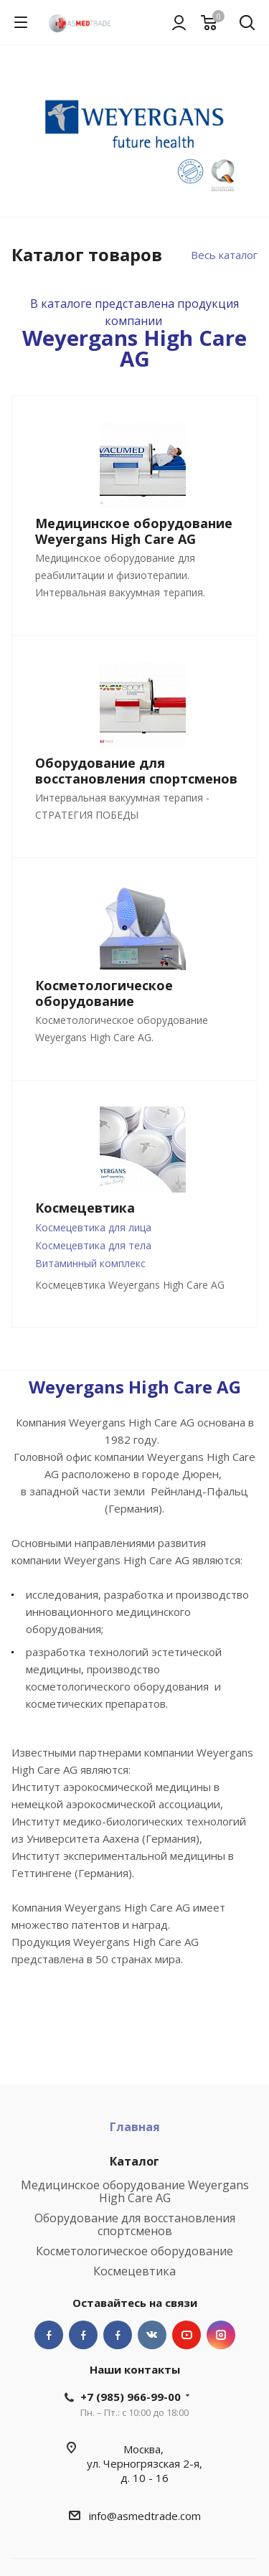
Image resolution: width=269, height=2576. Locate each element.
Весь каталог (224, 255)
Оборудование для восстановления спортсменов (134, 2224)
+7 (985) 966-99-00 (130, 2396)
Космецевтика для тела (93, 1245)
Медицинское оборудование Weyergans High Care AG (135, 2191)
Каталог (134, 2161)
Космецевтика (134, 2271)
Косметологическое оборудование (134, 2251)
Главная (135, 2127)
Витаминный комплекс (90, 1263)
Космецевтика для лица (93, 1227)
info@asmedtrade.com (145, 2516)
